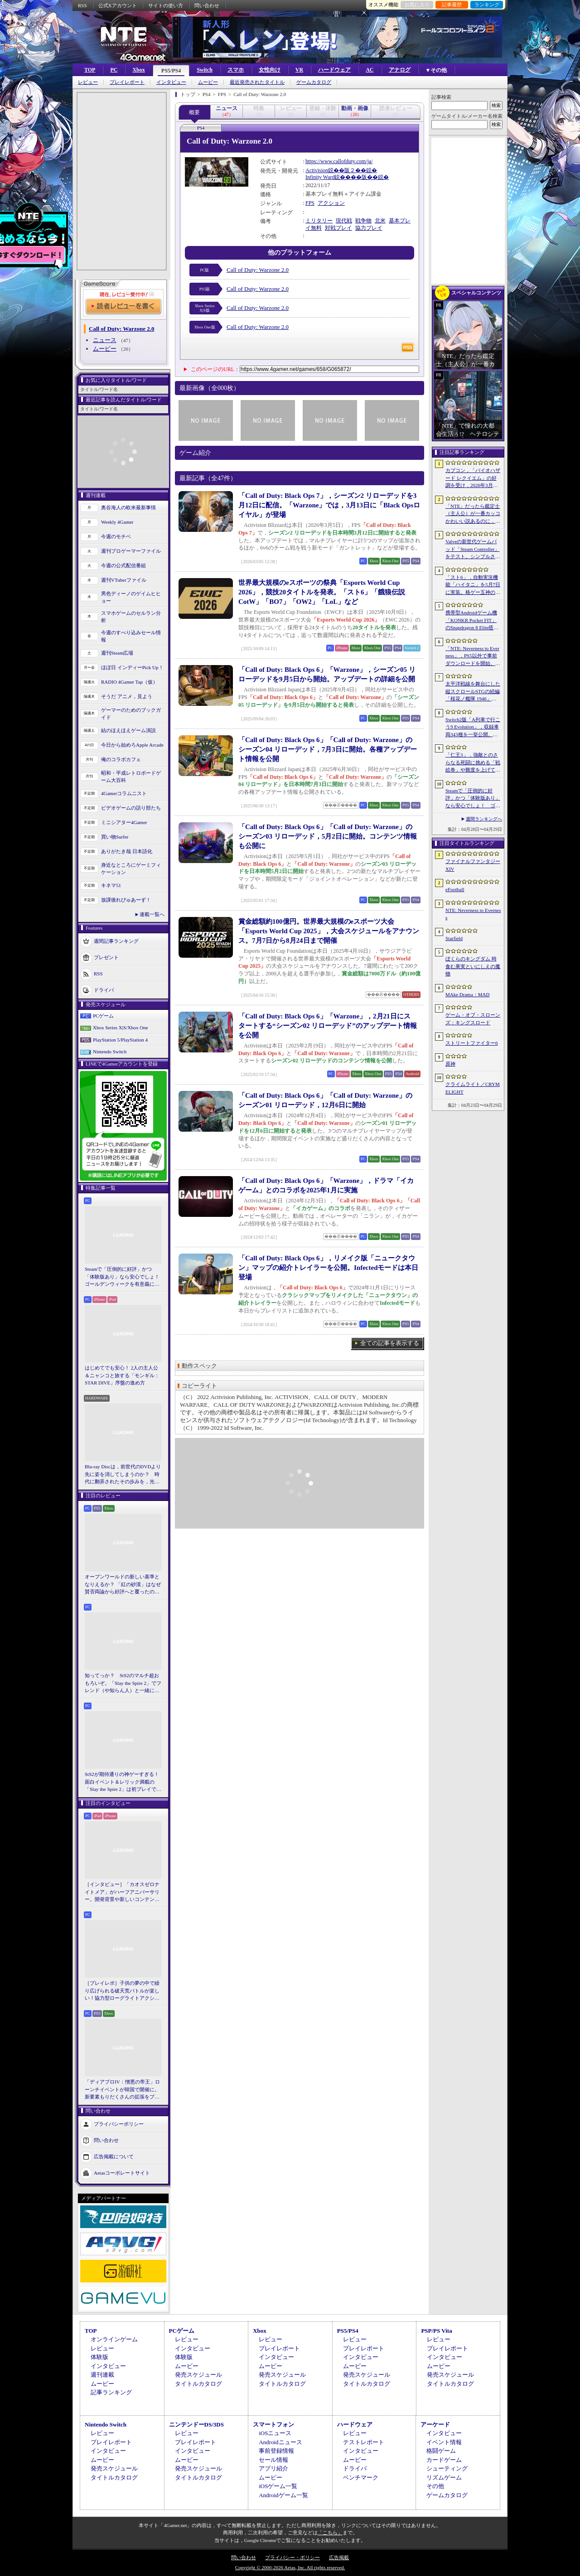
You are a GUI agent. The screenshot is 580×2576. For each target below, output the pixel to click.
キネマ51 (111, 885)
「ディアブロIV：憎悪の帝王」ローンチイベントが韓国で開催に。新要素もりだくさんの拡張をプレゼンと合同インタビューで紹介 (122, 2090)
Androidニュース (280, 2442)
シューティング (447, 2468)
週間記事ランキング (116, 940)
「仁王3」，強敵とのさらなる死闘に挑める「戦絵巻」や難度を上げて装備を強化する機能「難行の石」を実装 (472, 763)
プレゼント (106, 957)
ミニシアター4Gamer (124, 822)
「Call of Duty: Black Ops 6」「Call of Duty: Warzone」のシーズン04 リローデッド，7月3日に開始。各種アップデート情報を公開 (327, 749)
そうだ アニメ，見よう (126, 696)
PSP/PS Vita (436, 2330)
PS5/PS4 (171, 71)
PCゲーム (103, 1015)
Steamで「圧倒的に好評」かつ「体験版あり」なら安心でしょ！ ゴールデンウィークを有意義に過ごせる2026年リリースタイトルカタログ (123, 1277)
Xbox (138, 70)
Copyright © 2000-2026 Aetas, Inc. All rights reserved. (290, 2567)
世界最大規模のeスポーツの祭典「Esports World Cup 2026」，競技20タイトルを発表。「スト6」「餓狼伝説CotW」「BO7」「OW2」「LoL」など (321, 592)
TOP (89, 70)
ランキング (486, 4)
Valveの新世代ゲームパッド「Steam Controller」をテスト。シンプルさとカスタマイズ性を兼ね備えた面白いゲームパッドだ (472, 549)
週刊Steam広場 (117, 653)
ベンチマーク (360, 2477)
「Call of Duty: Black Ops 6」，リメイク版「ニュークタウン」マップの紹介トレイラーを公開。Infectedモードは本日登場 (328, 1267)
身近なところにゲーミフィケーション (131, 868)
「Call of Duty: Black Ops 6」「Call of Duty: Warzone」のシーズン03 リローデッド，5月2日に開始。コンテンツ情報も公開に (327, 836)
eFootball (454, 889)
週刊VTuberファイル (123, 580)
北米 (380, 220)
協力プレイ (368, 228)
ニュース (104, 340)
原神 (450, 1063)
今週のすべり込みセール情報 (131, 636)
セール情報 (273, 2459)
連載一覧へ (152, 914)
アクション (331, 203)
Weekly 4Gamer (117, 522)
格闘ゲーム (441, 2450)
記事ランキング (111, 2392)
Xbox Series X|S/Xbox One (120, 1027)
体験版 (99, 2357)
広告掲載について (114, 2156)
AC (369, 70)
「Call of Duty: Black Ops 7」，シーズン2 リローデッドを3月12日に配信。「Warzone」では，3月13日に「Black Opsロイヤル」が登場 (329, 505)
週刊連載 (102, 2374)
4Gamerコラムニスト (124, 793)
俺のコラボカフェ (121, 759)
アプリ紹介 (273, 2468)
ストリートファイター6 (471, 1043)
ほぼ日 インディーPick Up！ (132, 667)
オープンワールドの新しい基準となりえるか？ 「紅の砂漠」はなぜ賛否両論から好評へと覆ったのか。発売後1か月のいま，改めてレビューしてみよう (123, 1585)
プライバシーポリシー (119, 2123)
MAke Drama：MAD (467, 994)
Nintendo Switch (109, 1051)
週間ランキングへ (484, 818)
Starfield (454, 938)
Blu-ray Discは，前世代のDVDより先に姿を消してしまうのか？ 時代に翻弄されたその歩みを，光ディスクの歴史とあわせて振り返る (123, 1475)
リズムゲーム (444, 2477)
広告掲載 (339, 2557)
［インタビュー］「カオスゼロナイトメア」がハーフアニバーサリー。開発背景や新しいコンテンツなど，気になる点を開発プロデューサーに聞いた (122, 1892)
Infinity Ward (319, 177)
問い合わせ (206, 5)
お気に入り (417, 4)
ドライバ (104, 989)
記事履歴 (452, 4)
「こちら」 (330, 2532)
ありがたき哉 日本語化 (126, 851)
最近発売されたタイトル (257, 82)
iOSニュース (275, 2433)
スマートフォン (273, 2424)
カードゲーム (444, 2459)
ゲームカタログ (313, 82)
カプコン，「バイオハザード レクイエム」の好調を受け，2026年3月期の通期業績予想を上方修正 (472, 478)
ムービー (208, 82)
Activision (316, 170)
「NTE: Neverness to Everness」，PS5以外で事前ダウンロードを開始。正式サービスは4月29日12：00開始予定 (472, 656)
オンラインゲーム (114, 2339)
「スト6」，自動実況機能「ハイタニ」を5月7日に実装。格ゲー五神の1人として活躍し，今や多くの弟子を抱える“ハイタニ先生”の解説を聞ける (472, 585)
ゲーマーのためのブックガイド (131, 713)
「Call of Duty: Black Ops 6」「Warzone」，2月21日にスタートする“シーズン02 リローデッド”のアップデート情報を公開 (327, 1026)
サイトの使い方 (165, 5)
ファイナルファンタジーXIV (472, 865)
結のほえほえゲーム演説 (128, 730)
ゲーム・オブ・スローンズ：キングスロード (472, 1018)
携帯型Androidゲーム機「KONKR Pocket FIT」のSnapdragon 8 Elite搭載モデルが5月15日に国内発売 (471, 621)
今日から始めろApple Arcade (132, 745)
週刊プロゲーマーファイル (131, 551)
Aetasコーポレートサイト (122, 2172)
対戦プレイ (338, 228)
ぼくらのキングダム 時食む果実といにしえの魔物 (472, 966)
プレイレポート (127, 82)
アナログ (400, 70)
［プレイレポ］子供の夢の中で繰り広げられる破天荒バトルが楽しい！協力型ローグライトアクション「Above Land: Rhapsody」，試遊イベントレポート (122, 1991)
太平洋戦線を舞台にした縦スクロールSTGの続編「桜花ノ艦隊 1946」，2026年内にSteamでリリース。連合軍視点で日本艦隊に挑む (472, 692)
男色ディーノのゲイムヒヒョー (131, 597)
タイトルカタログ (198, 2383)
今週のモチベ (116, 536)
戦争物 (363, 220)
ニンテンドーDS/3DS (196, 2424)
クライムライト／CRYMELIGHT (472, 1088)
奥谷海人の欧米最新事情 (128, 507)
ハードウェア (334, 70)
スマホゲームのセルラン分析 (131, 616)
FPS (309, 203)
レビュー (88, 82)
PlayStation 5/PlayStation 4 (120, 1039)
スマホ (235, 70)
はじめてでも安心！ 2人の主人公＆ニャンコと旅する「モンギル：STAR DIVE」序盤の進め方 (122, 1375)
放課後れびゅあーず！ (126, 899)
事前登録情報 (276, 2450)
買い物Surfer (115, 836)
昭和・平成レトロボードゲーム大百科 (131, 776)
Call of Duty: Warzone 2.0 (258, 269)
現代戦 (344, 220)
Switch (205, 70)
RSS (82, 5)
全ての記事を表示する (389, 1343)
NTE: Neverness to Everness (473, 914)
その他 (435, 2486)
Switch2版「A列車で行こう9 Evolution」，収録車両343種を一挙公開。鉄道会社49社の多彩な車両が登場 (472, 727)
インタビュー (171, 82)
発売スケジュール (198, 2374)
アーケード (435, 2424)
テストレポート (363, 2442)
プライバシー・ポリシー (292, 2557)
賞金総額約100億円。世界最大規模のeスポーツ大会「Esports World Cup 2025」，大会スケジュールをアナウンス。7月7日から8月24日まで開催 (328, 931)
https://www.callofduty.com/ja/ (338, 161)
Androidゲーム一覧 (283, 2495)
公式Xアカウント (117, 5)
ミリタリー (319, 220)
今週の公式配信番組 (123, 565)
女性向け (269, 70)
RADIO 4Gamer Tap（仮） (129, 682)
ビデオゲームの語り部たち (131, 807)
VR (299, 70)
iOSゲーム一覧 (278, 2486)
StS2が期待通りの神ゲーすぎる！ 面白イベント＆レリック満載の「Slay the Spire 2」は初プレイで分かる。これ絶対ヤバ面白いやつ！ (123, 1782)
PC (113, 70)
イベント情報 (444, 2442)
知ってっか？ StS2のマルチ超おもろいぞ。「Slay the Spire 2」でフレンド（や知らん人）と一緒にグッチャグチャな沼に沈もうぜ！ (123, 1683)
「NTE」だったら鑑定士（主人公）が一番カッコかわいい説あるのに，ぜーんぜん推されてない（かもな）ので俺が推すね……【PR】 (472, 514)
